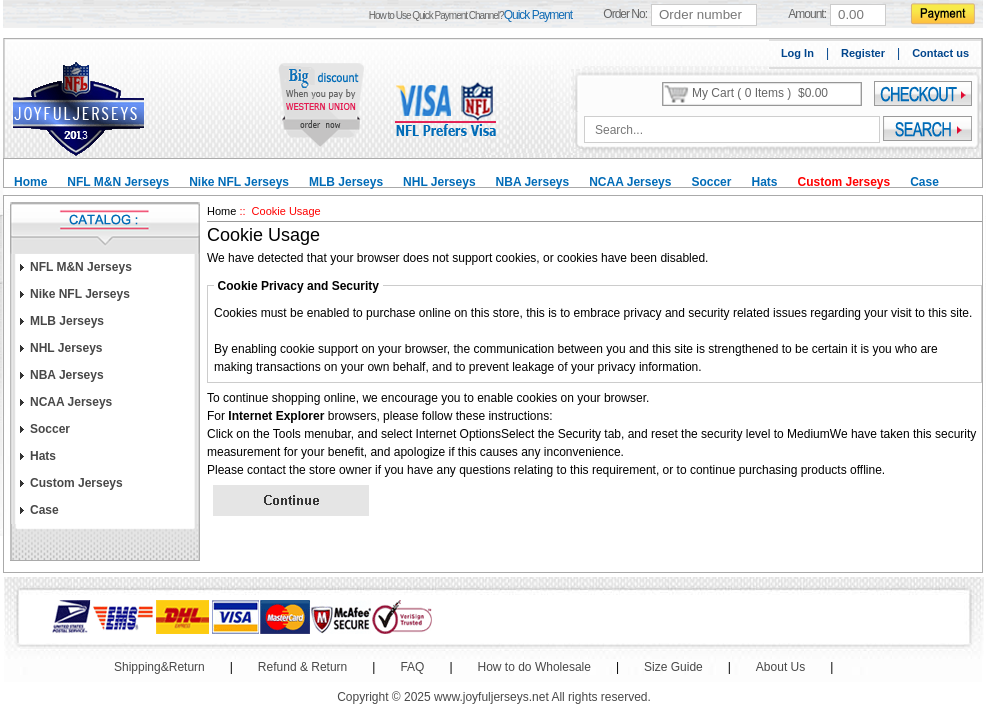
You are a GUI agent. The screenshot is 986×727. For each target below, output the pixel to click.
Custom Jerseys (843, 182)
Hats (764, 182)
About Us (780, 667)
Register (863, 53)
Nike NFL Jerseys (239, 182)
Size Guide (673, 667)
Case (924, 182)
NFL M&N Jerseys (118, 182)
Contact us (940, 53)
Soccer (711, 182)
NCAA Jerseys (630, 182)
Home (30, 182)
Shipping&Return (159, 667)
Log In (797, 53)
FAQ (412, 667)
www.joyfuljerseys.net (491, 697)
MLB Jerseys (346, 182)
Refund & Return (302, 667)
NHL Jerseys (439, 182)
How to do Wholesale (534, 667)
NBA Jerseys (533, 182)
